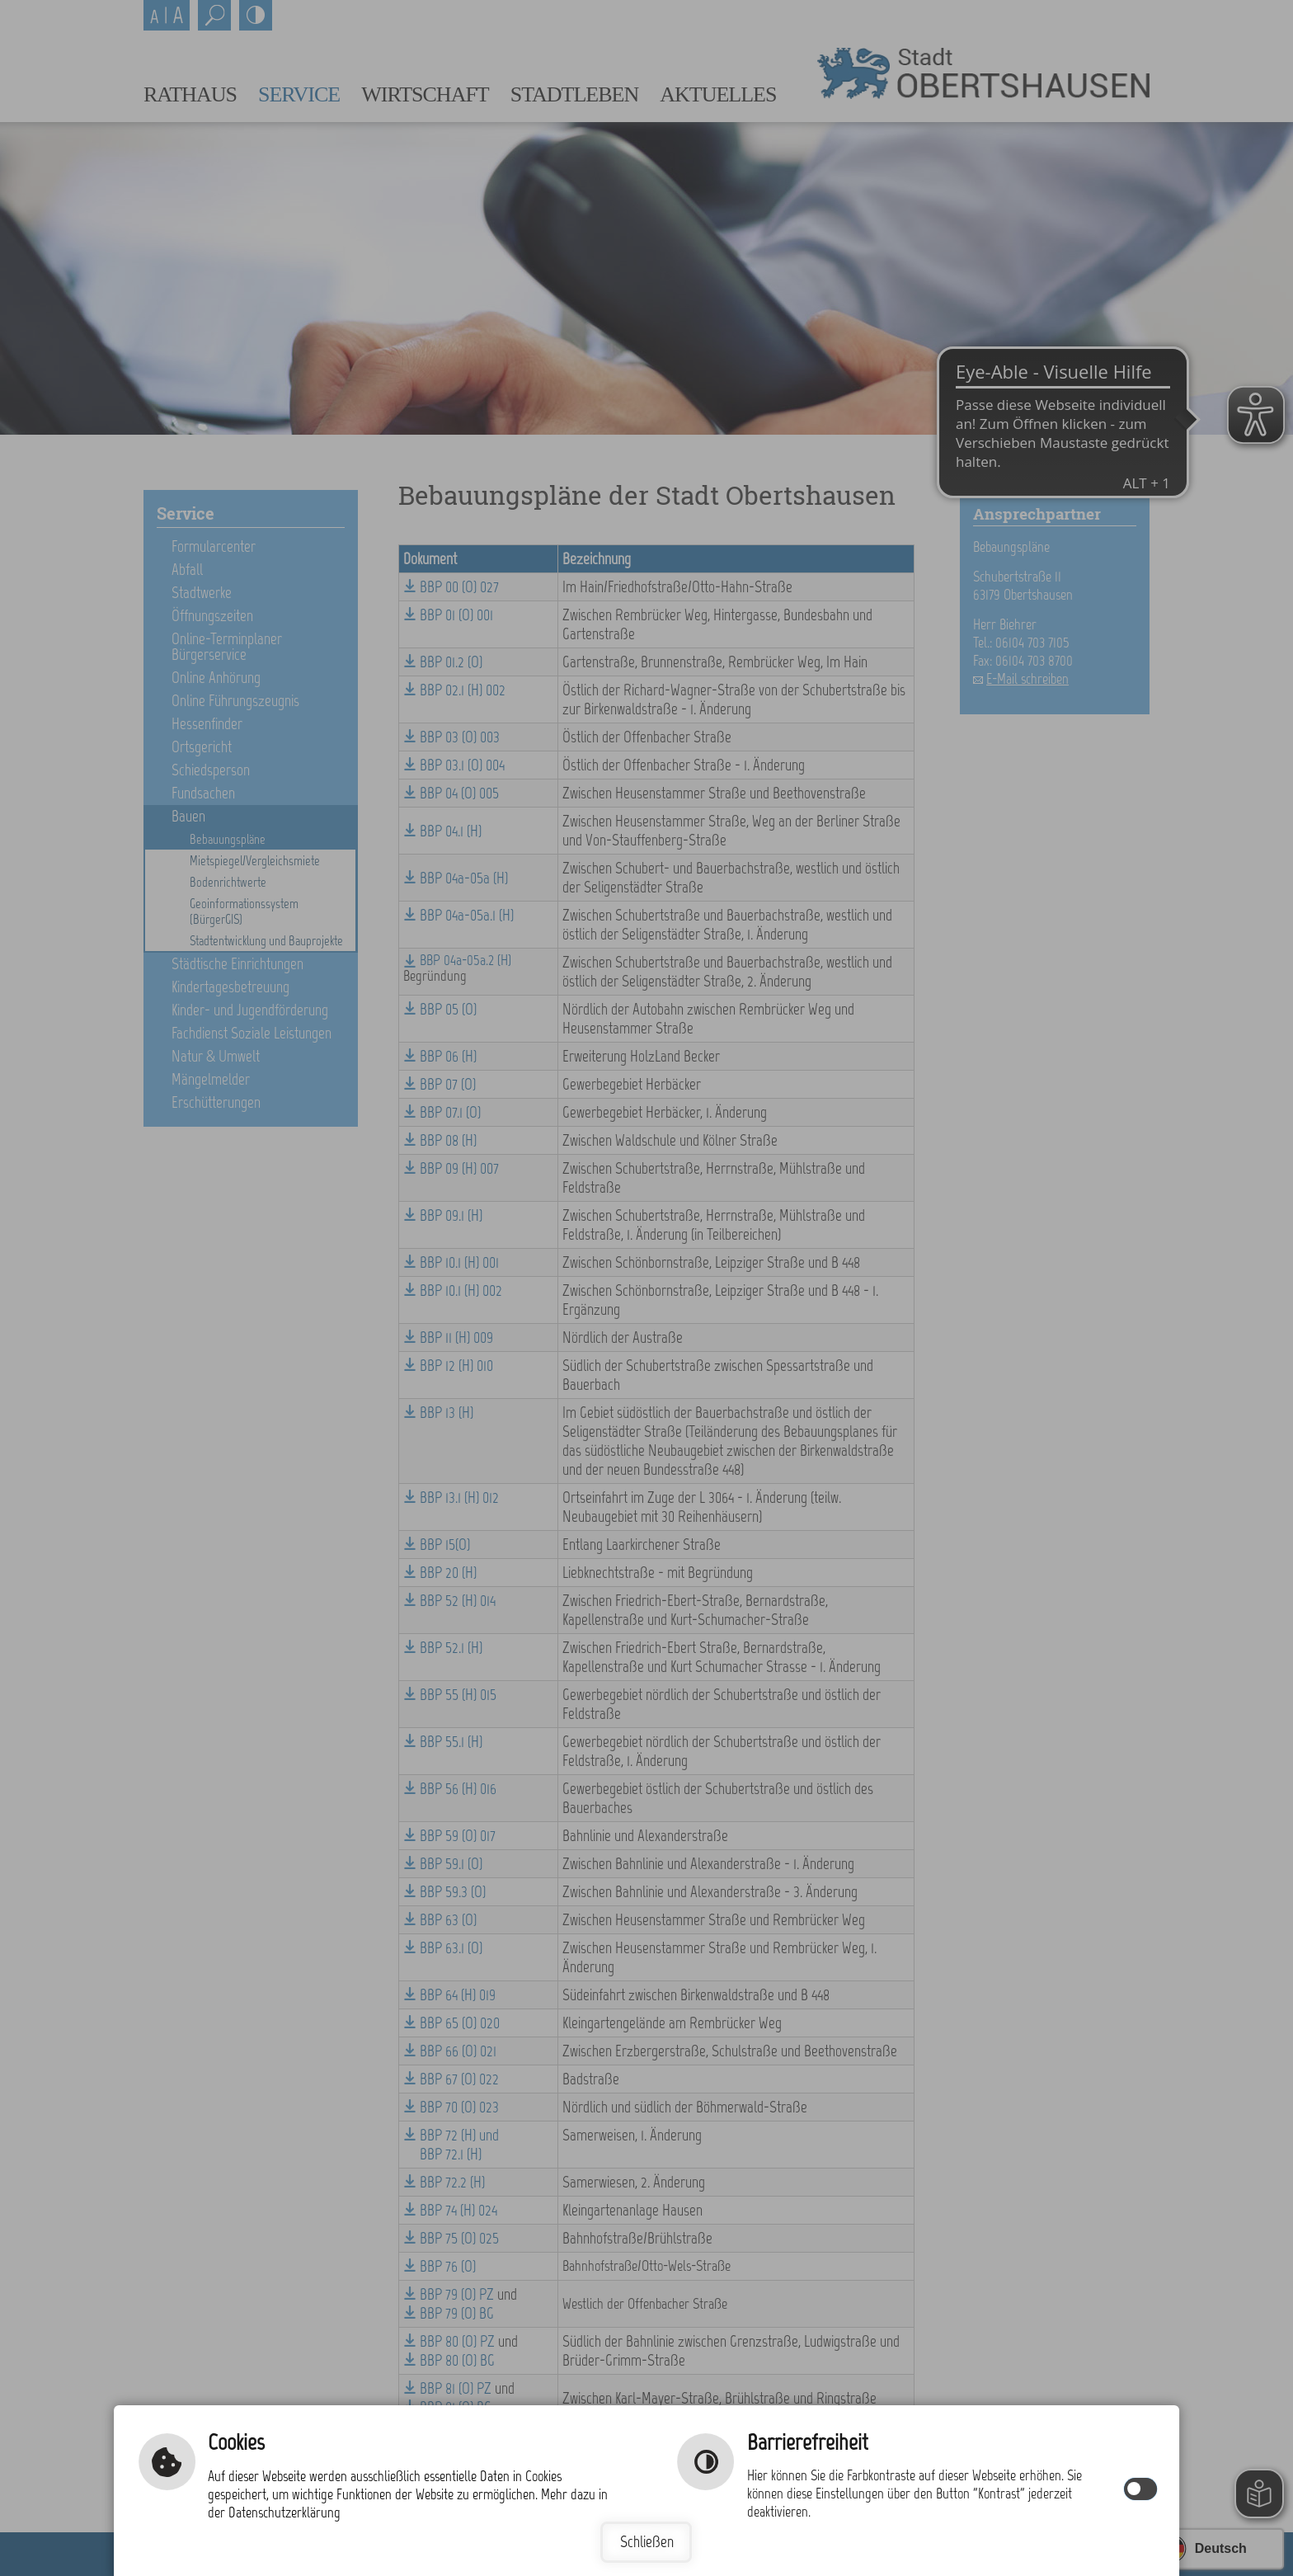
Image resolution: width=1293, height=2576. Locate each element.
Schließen (647, 2541)
